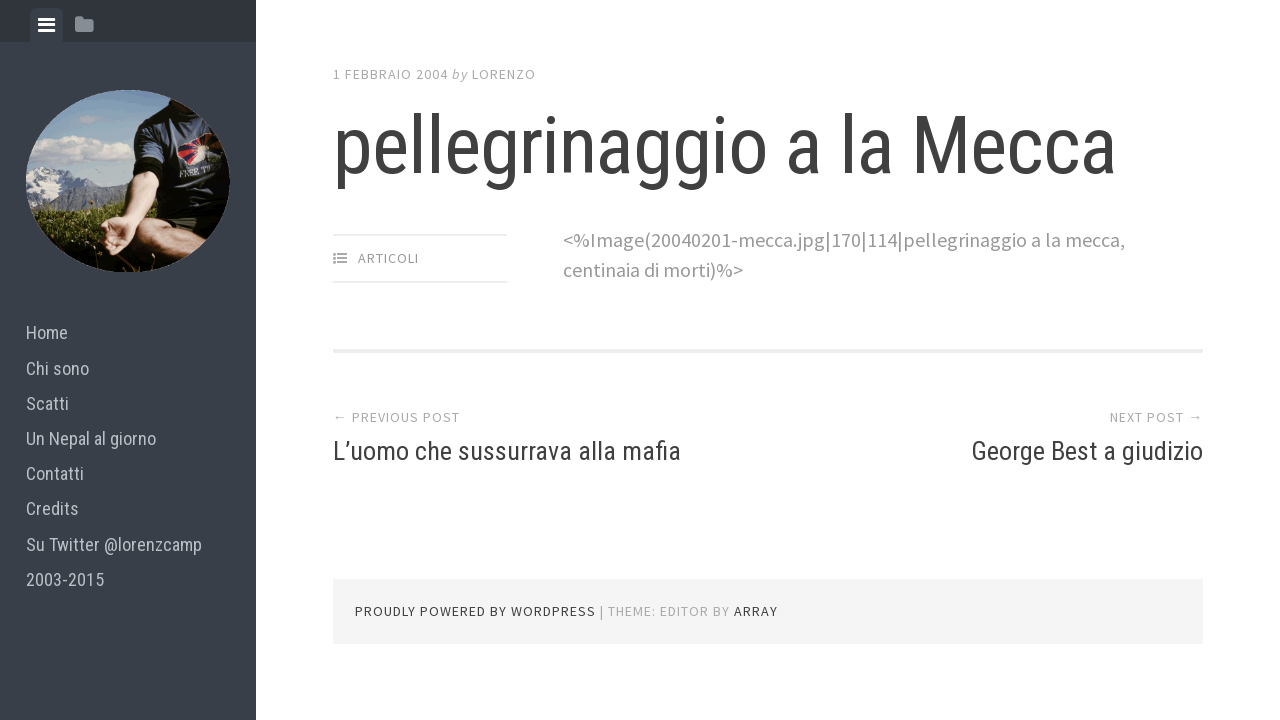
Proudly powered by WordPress (475, 611)
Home (47, 332)
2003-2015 (65, 579)
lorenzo (504, 74)
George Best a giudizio (1087, 451)
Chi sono (57, 368)
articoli (388, 258)
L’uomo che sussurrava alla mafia (507, 451)
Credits (52, 508)
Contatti (55, 473)
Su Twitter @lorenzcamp (114, 544)
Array (756, 611)
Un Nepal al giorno (91, 438)
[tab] (46, 25)
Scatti (47, 403)
